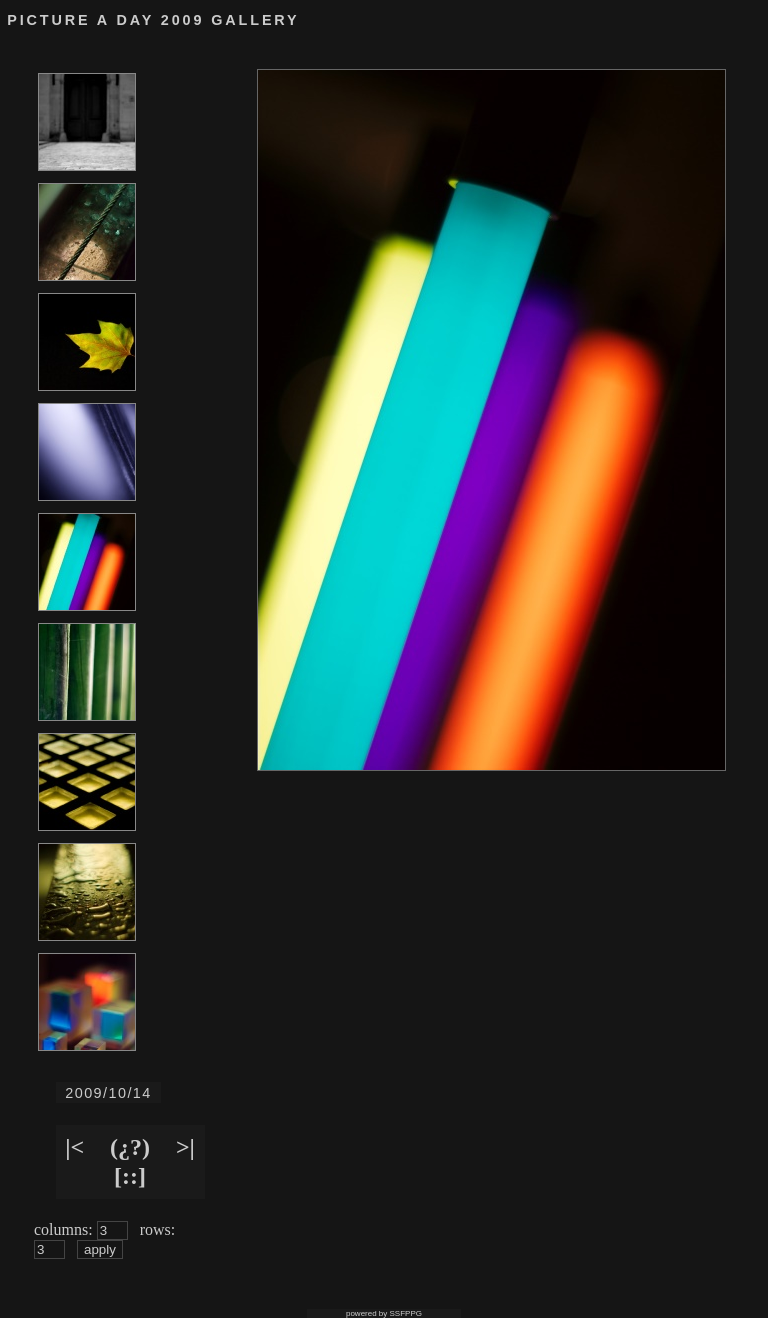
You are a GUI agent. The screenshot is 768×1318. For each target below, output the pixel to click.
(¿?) (130, 1147)
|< (74, 1147)
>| (185, 1147)
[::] (130, 1176)
